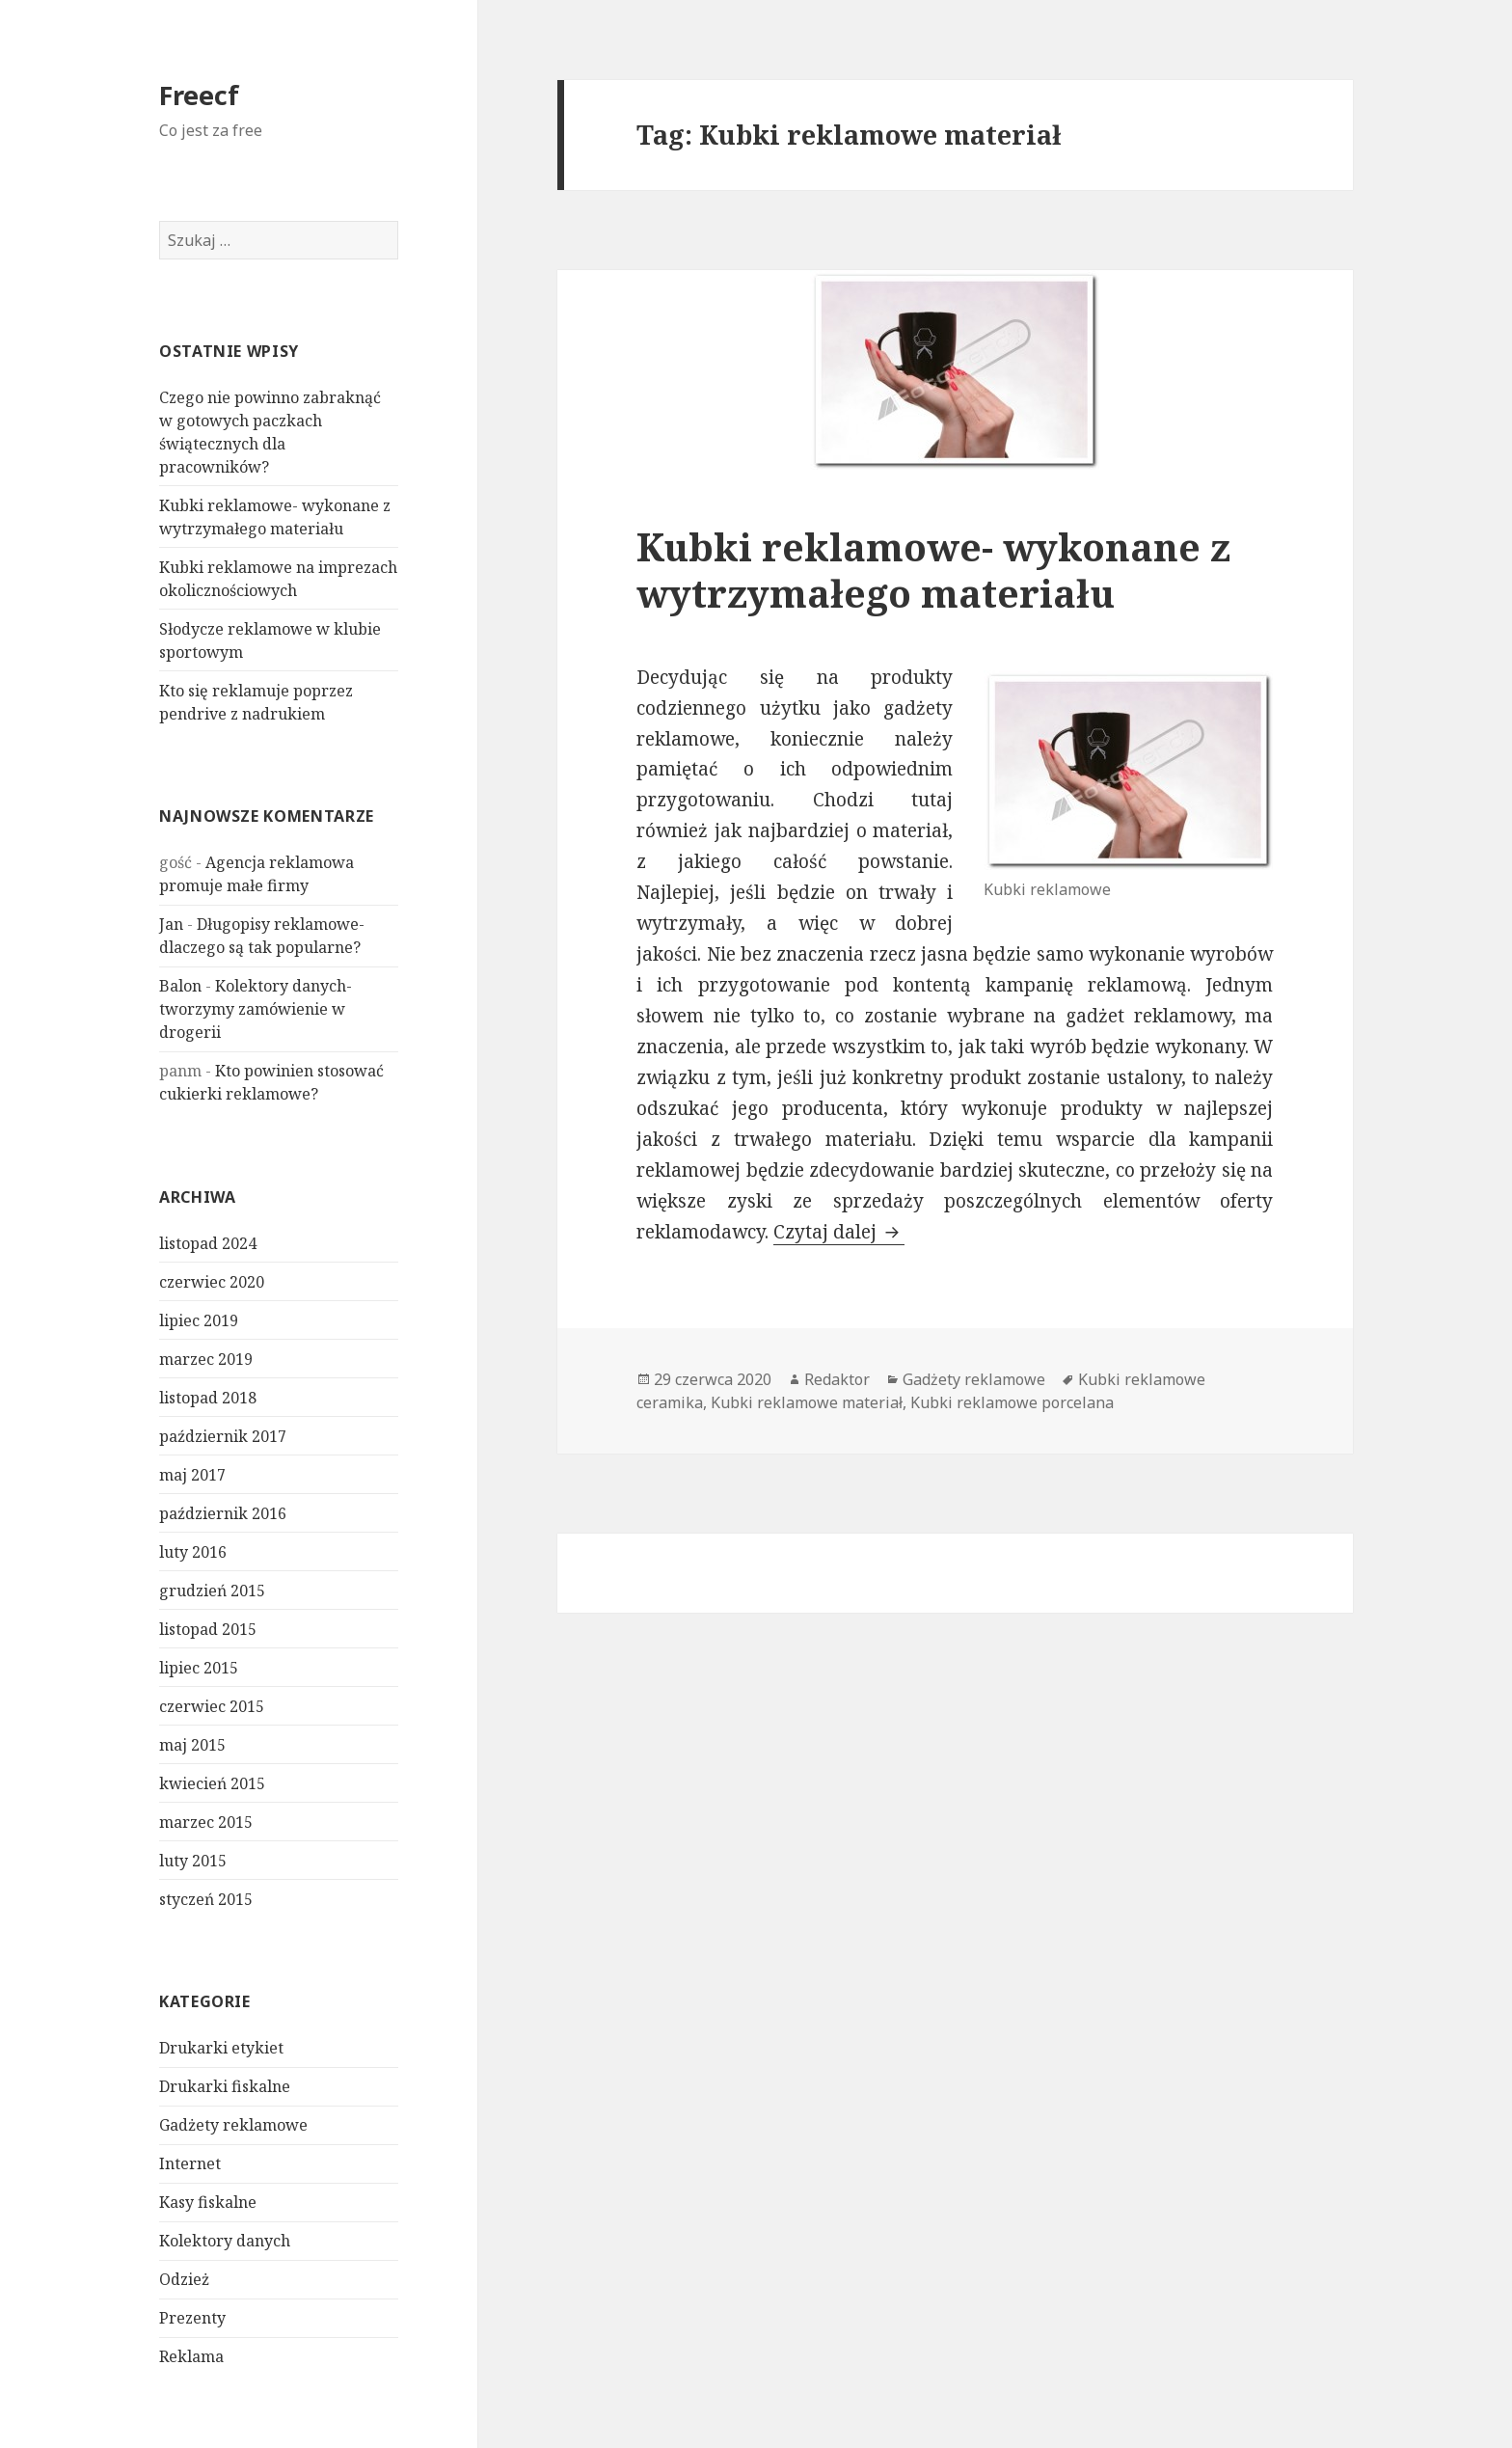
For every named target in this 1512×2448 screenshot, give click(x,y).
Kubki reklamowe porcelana (1012, 1402)
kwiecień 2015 (212, 1783)
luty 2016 (193, 1552)
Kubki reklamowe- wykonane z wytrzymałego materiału (933, 569)
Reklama (191, 2356)
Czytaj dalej (838, 1231)
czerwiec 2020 (211, 1281)
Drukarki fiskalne (224, 2086)
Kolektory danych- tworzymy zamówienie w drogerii (255, 1009)
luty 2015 (193, 1860)
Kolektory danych (224, 2240)
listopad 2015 (207, 1629)
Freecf (199, 95)
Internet (190, 2163)
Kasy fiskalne (207, 2202)
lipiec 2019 (198, 1320)
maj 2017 (192, 1474)
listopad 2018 (207, 1397)
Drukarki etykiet (221, 2047)
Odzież (184, 2279)
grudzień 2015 (212, 1590)
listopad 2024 (207, 1243)
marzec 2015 (206, 1822)
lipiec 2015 (198, 1667)
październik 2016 (222, 1513)
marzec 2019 (206, 1359)
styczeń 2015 (206, 1899)
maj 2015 (192, 1744)
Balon (180, 985)
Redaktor (837, 1379)
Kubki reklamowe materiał (807, 1402)
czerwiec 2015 (211, 1706)
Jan (171, 924)
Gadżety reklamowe (233, 2124)
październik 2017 (222, 1436)
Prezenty (192, 2317)
